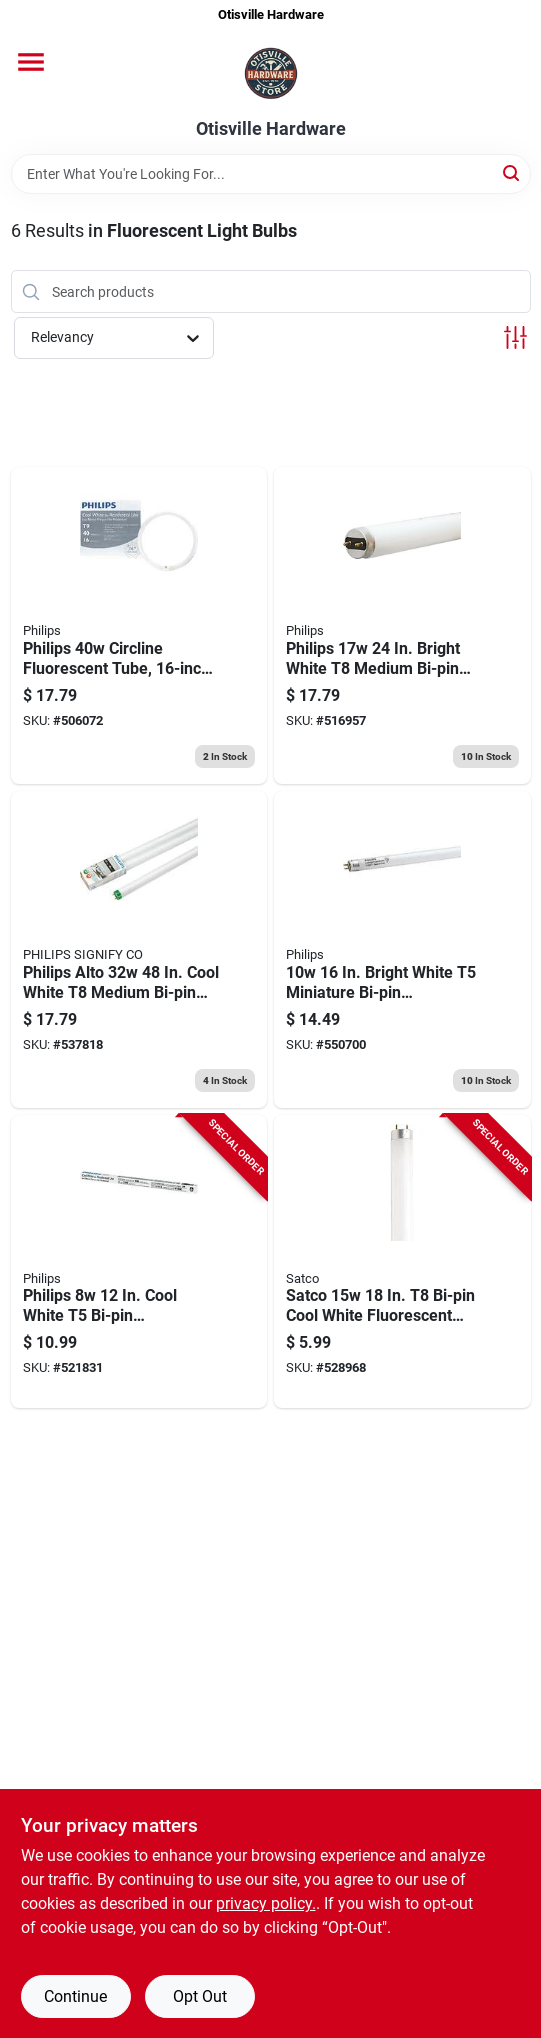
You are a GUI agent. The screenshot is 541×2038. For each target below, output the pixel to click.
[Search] (512, 172)
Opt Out (200, 1996)
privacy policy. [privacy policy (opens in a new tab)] (266, 1903)
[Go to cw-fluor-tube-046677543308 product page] (139, 949)
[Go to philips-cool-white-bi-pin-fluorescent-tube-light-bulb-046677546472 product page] (139, 1262)
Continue (75, 1996)
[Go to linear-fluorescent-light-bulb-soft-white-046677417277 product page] (402, 949)
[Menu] (31, 62)
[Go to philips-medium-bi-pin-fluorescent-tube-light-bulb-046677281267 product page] (402, 625)
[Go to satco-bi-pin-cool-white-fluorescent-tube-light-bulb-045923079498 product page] (402, 1262)
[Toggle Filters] (515, 337)
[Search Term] (271, 174)
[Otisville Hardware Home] (271, 75)
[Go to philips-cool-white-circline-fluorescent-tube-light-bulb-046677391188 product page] (139, 625)
